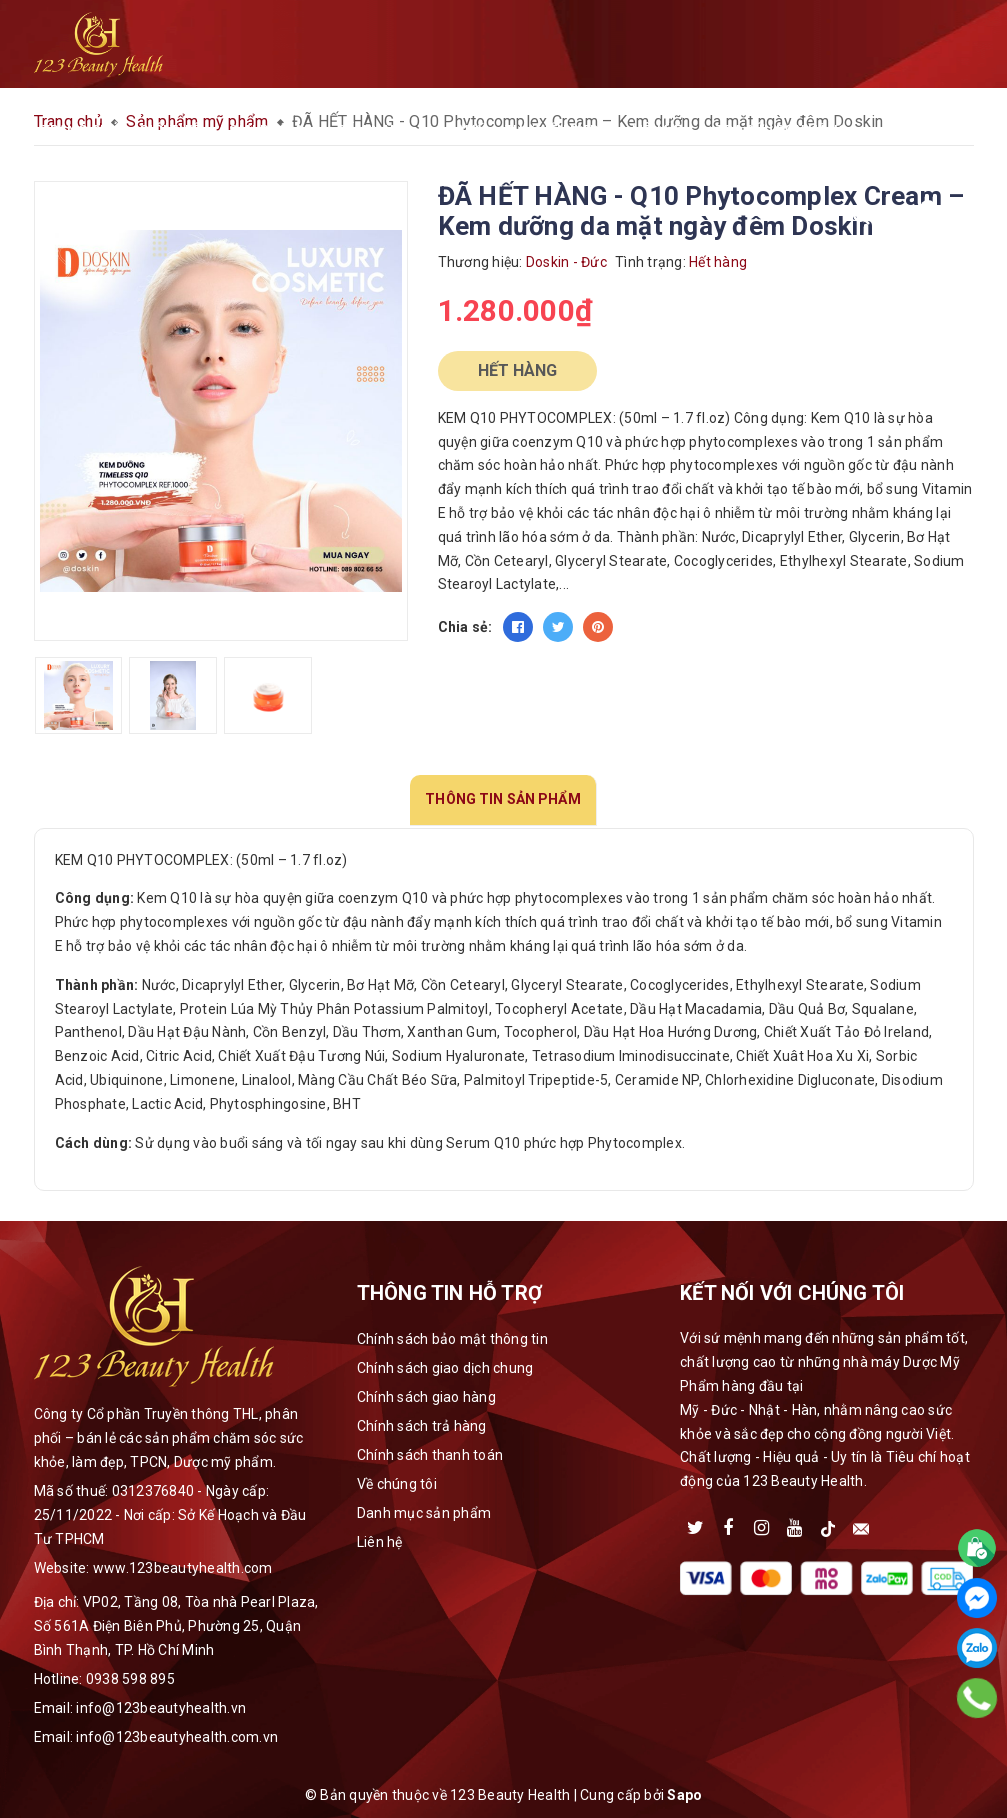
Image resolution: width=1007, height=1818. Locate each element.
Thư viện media (559, 129)
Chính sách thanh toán (430, 1455)
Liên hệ (657, 129)
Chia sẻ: (465, 627)
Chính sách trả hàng (422, 1426)
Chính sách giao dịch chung (445, 1368)
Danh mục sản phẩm (424, 1513)
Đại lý (466, 129)
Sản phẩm (271, 129)
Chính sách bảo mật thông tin (452, 1339)
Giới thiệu (174, 129)
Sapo (684, 1795)
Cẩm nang (380, 129)
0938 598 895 (130, 1679)
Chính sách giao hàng (426, 1397)
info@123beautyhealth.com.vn (177, 1737)
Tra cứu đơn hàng (774, 129)
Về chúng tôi (397, 1484)
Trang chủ (81, 129)
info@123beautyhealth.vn (161, 1708)
